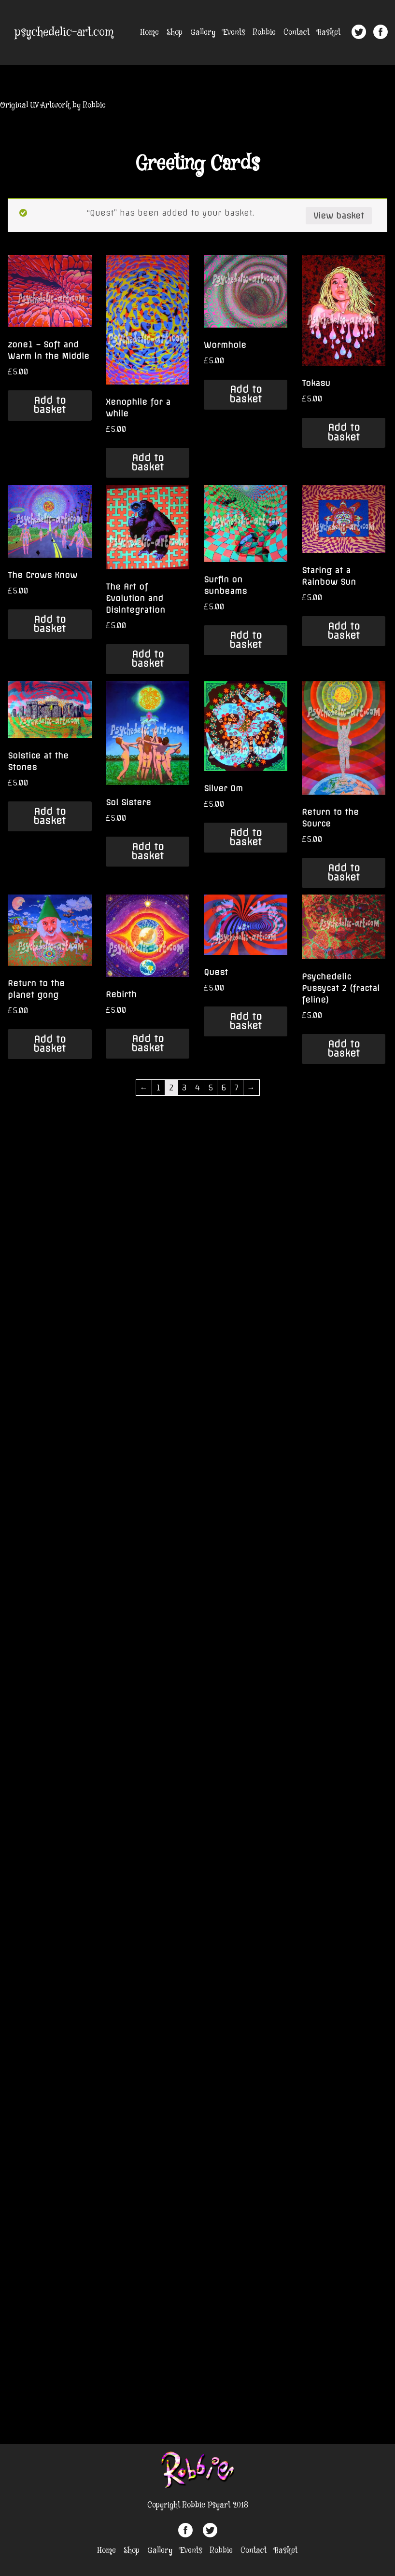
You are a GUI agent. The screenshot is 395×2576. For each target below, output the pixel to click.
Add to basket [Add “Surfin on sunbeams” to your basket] (245, 640)
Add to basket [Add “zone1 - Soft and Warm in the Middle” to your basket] (49, 405)
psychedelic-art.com (64, 33)
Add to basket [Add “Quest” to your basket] (245, 1021)
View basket (338, 215)
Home (150, 33)
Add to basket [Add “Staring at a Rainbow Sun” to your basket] (343, 630)
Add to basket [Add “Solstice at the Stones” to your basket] (49, 816)
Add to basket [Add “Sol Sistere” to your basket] (147, 851)
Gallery (202, 33)
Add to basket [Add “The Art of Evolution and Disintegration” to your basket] (147, 658)
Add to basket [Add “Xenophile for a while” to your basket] (147, 462)
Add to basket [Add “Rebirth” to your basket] (147, 1043)
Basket (328, 33)
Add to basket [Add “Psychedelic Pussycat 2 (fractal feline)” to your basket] (343, 1048)
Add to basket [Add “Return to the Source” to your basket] (343, 872)
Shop (175, 33)
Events (234, 33)
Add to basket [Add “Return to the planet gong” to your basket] (49, 1043)
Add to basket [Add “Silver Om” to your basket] (245, 837)
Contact (296, 33)
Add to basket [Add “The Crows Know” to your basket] (49, 624)
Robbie (264, 33)
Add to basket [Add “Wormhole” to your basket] (245, 394)
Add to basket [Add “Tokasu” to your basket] (343, 432)
